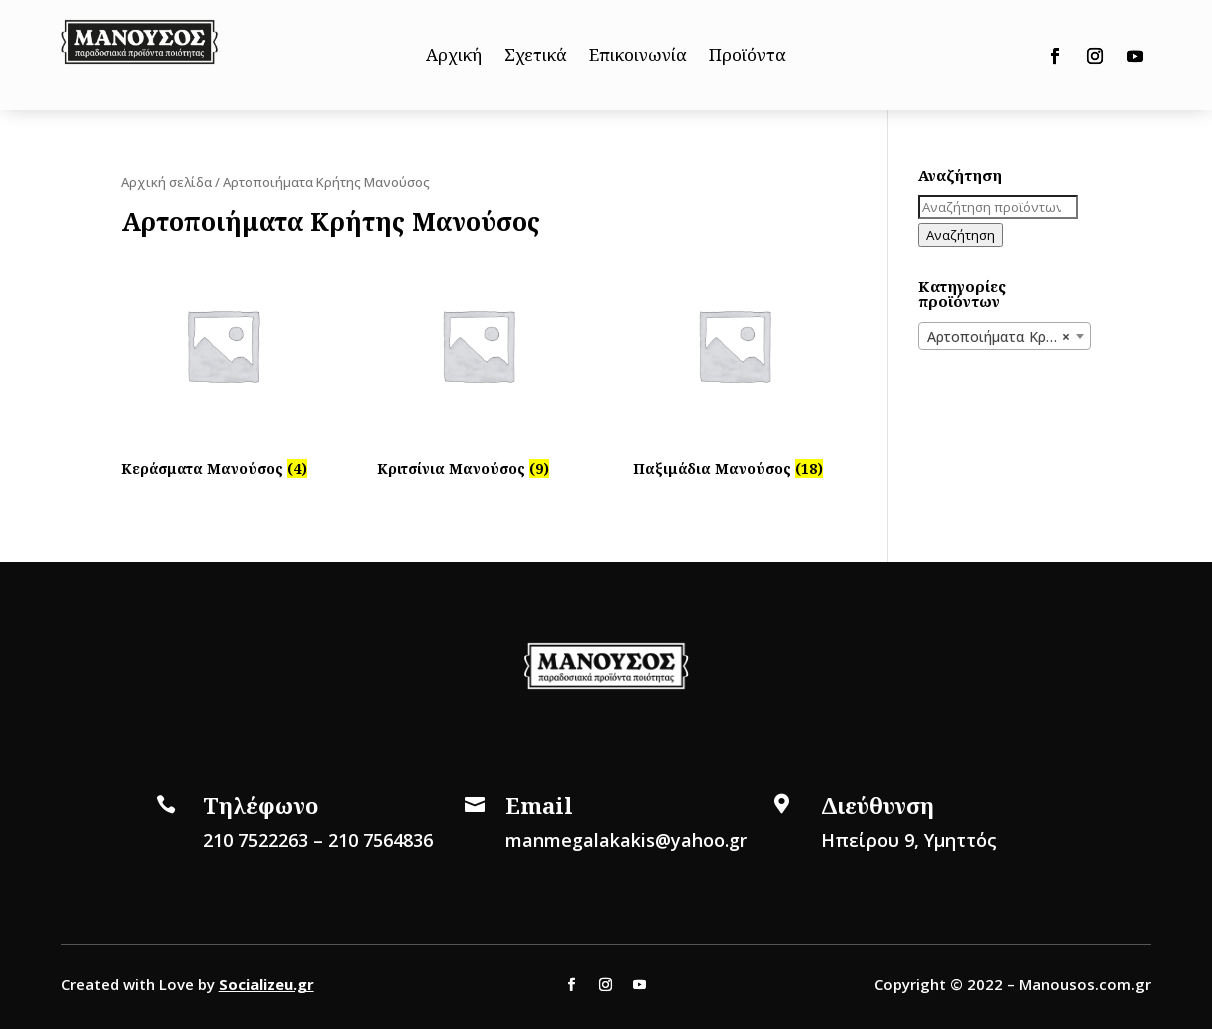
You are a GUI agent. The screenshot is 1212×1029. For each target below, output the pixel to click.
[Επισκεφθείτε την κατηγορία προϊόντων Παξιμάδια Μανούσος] (734, 363)
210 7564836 (380, 840)
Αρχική (454, 57)
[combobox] (1004, 336)
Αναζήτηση (960, 235)
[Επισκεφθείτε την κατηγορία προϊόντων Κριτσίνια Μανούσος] (478, 363)
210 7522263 (255, 840)
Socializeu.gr (266, 984)
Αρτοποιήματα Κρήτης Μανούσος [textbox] (1008, 337)
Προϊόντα (747, 57)
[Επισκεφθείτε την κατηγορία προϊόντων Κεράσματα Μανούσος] (222, 363)
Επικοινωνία (638, 57)
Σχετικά (535, 57)
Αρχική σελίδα (166, 182)
